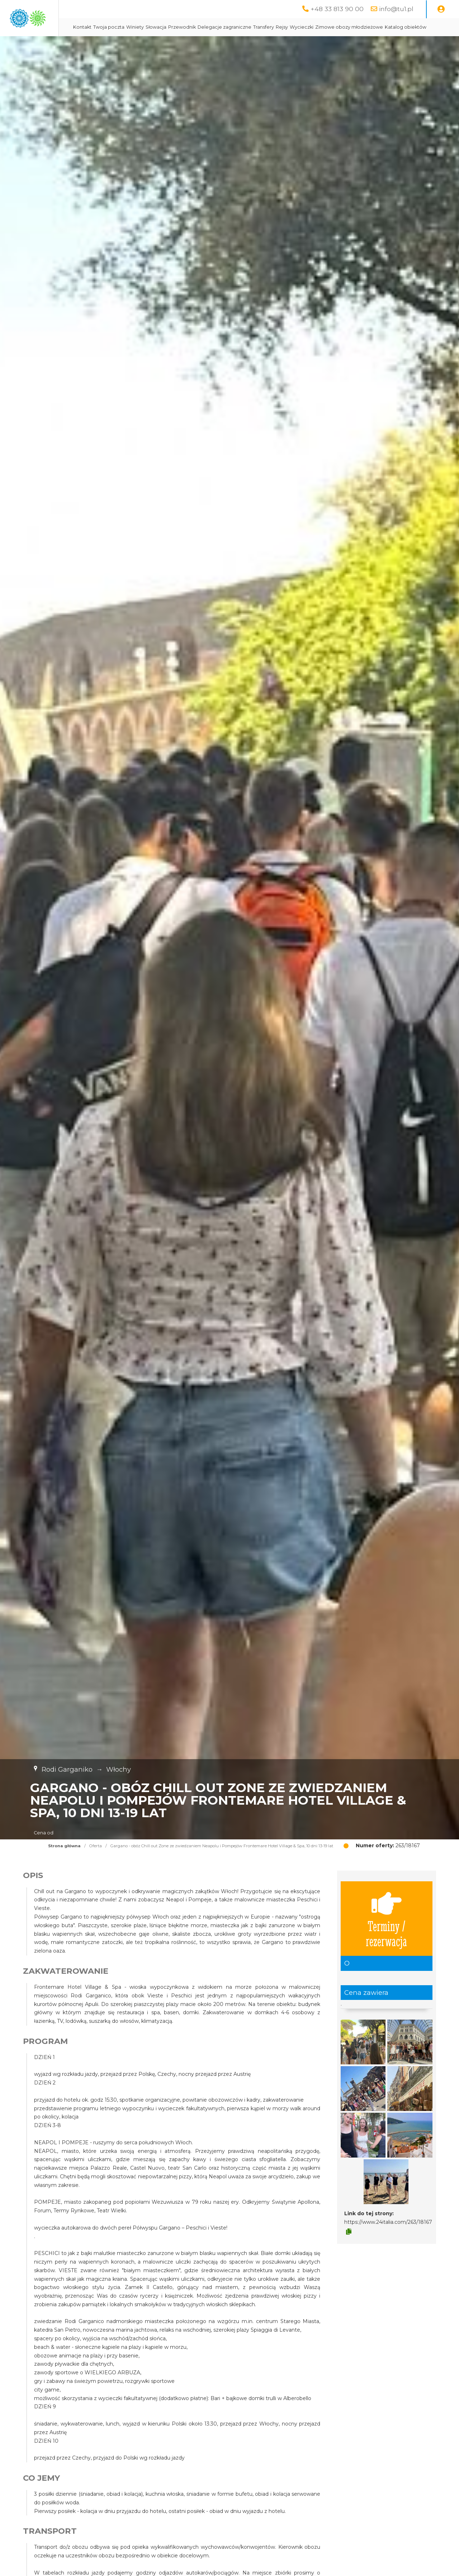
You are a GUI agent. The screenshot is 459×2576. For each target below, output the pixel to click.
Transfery (334, 27)
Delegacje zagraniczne (295, 27)
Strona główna (64, 1863)
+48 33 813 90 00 (337, 9)
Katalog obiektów (234, 45)
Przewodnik (252, 27)
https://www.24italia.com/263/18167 (388, 2240)
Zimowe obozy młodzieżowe (178, 45)
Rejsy (352, 27)
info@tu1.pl (396, 9)
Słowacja (226, 27)
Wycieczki (372, 27)
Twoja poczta (179, 27)
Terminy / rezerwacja (386, 1936)
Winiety (205, 27)
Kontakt (153, 27)
